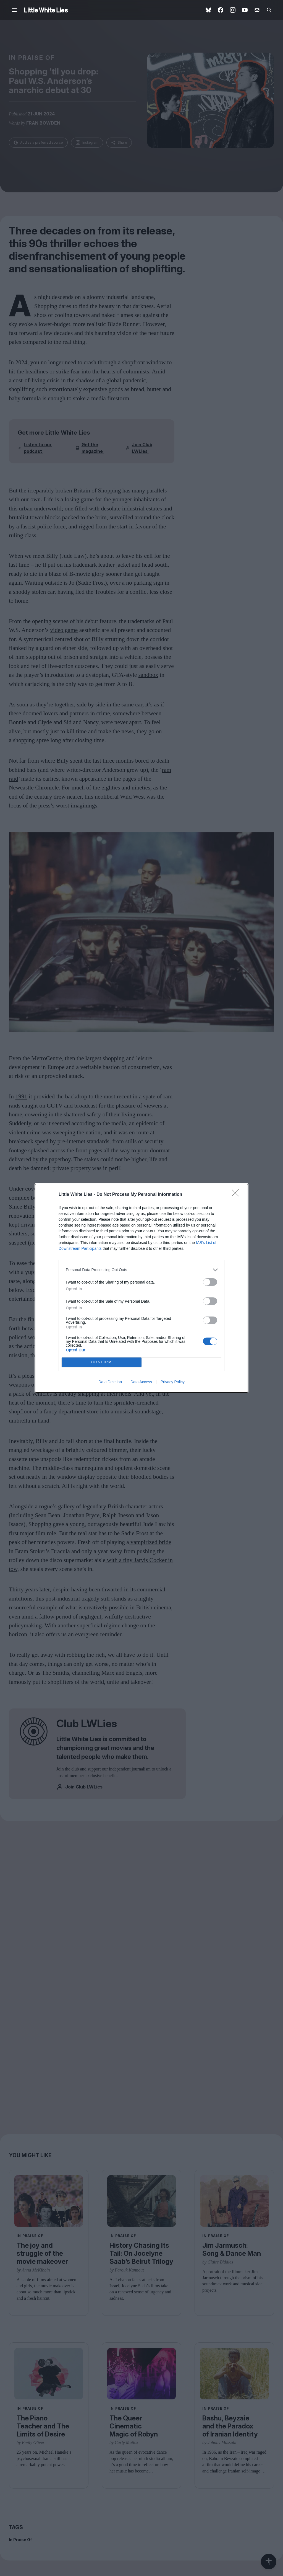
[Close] (237, 1194)
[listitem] (141, 1270)
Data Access (141, 1382)
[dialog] (141, 1288)
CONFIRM (101, 1362)
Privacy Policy (173, 1382)
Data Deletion (110, 1382)
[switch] (210, 1282)
